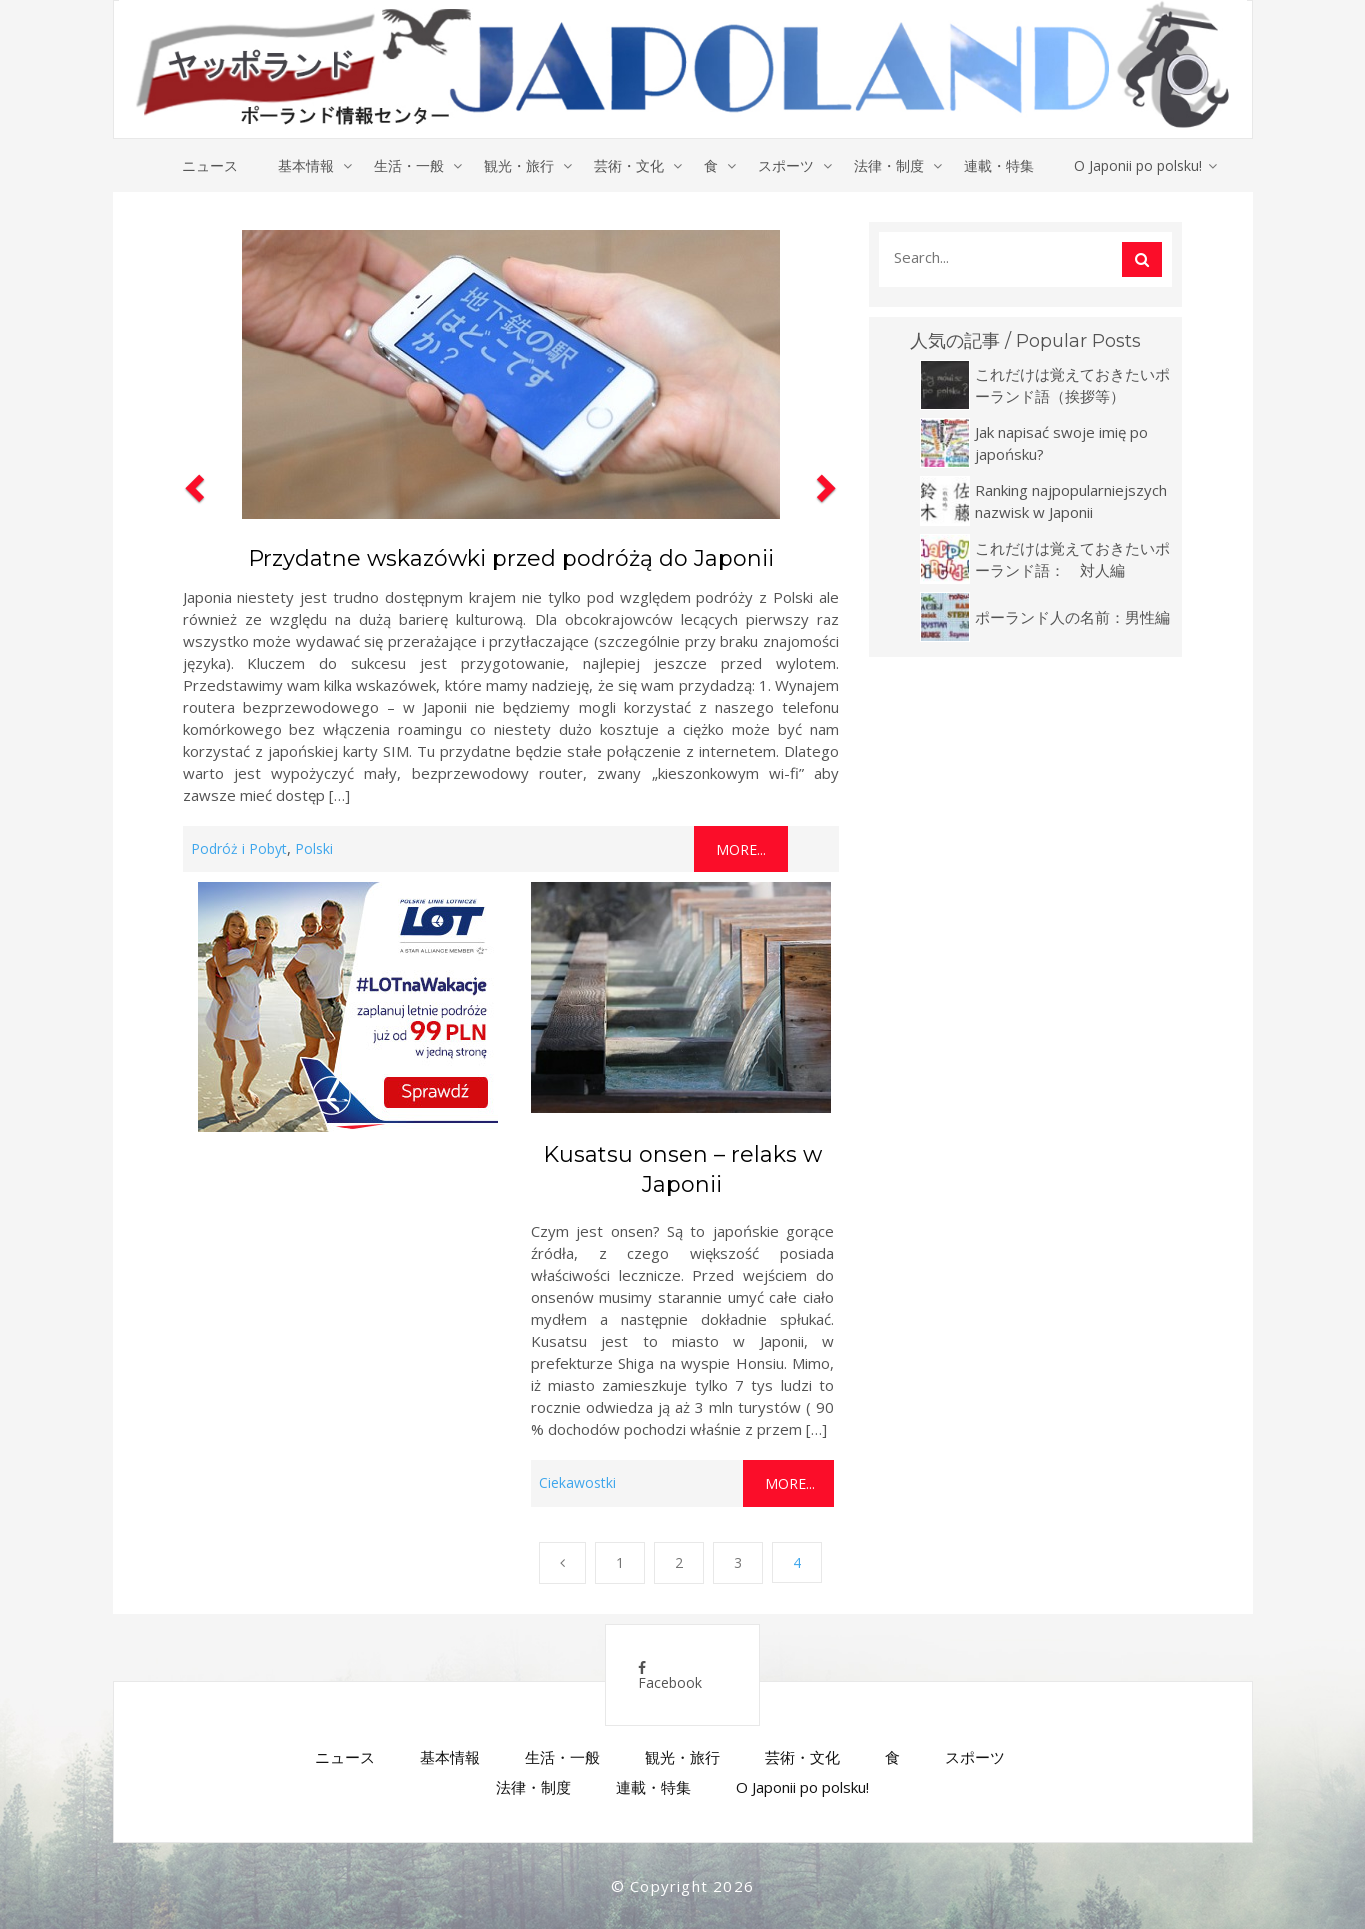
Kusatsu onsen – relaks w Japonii (682, 1169)
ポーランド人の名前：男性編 (1072, 617)
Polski (314, 848)
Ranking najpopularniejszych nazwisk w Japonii (1071, 501)
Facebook (670, 1676)
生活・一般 (409, 165)
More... (741, 849)
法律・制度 (889, 165)
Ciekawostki (577, 1482)
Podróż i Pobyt (239, 848)
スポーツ (786, 165)
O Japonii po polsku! (1138, 165)
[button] (193, 547)
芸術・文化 (629, 165)
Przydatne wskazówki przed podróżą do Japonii (511, 558)
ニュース (210, 165)
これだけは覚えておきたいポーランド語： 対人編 (1072, 559)
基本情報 (306, 165)
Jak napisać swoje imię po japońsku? (1061, 443)
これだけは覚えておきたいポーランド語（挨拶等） (1072, 385)
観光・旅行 (519, 165)
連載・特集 (999, 165)
